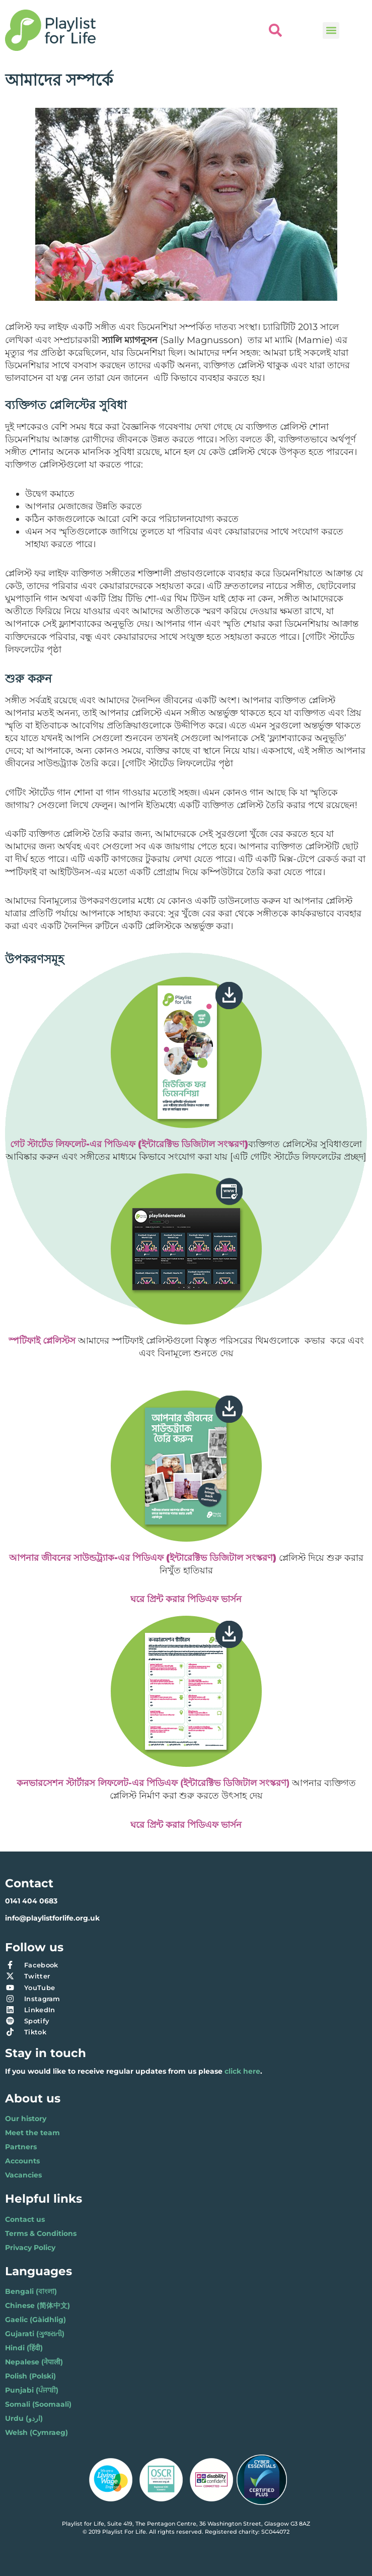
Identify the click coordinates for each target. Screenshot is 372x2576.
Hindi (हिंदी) (24, 2347)
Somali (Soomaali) (38, 2404)
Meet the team (32, 2132)
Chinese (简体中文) (37, 2305)
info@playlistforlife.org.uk (52, 1918)
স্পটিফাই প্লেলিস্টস (42, 1340)
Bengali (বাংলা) (31, 2291)
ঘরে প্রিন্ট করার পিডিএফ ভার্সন (186, 1824)
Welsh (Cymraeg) (36, 2432)
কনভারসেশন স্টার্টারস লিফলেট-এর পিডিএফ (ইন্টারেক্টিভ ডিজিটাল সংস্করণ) (153, 1783)
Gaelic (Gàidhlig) (35, 2319)
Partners (21, 2146)
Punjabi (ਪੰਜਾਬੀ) (31, 2390)
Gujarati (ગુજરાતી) (34, 2333)
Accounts (22, 2160)
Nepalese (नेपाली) (34, 2361)
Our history (25, 2118)
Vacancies (23, 2174)
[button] (331, 30)
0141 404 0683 (31, 1900)
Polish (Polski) (30, 2376)
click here (242, 2071)
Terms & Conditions (41, 2233)
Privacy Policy (30, 2247)
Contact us (25, 2219)
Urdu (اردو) (24, 2418)
